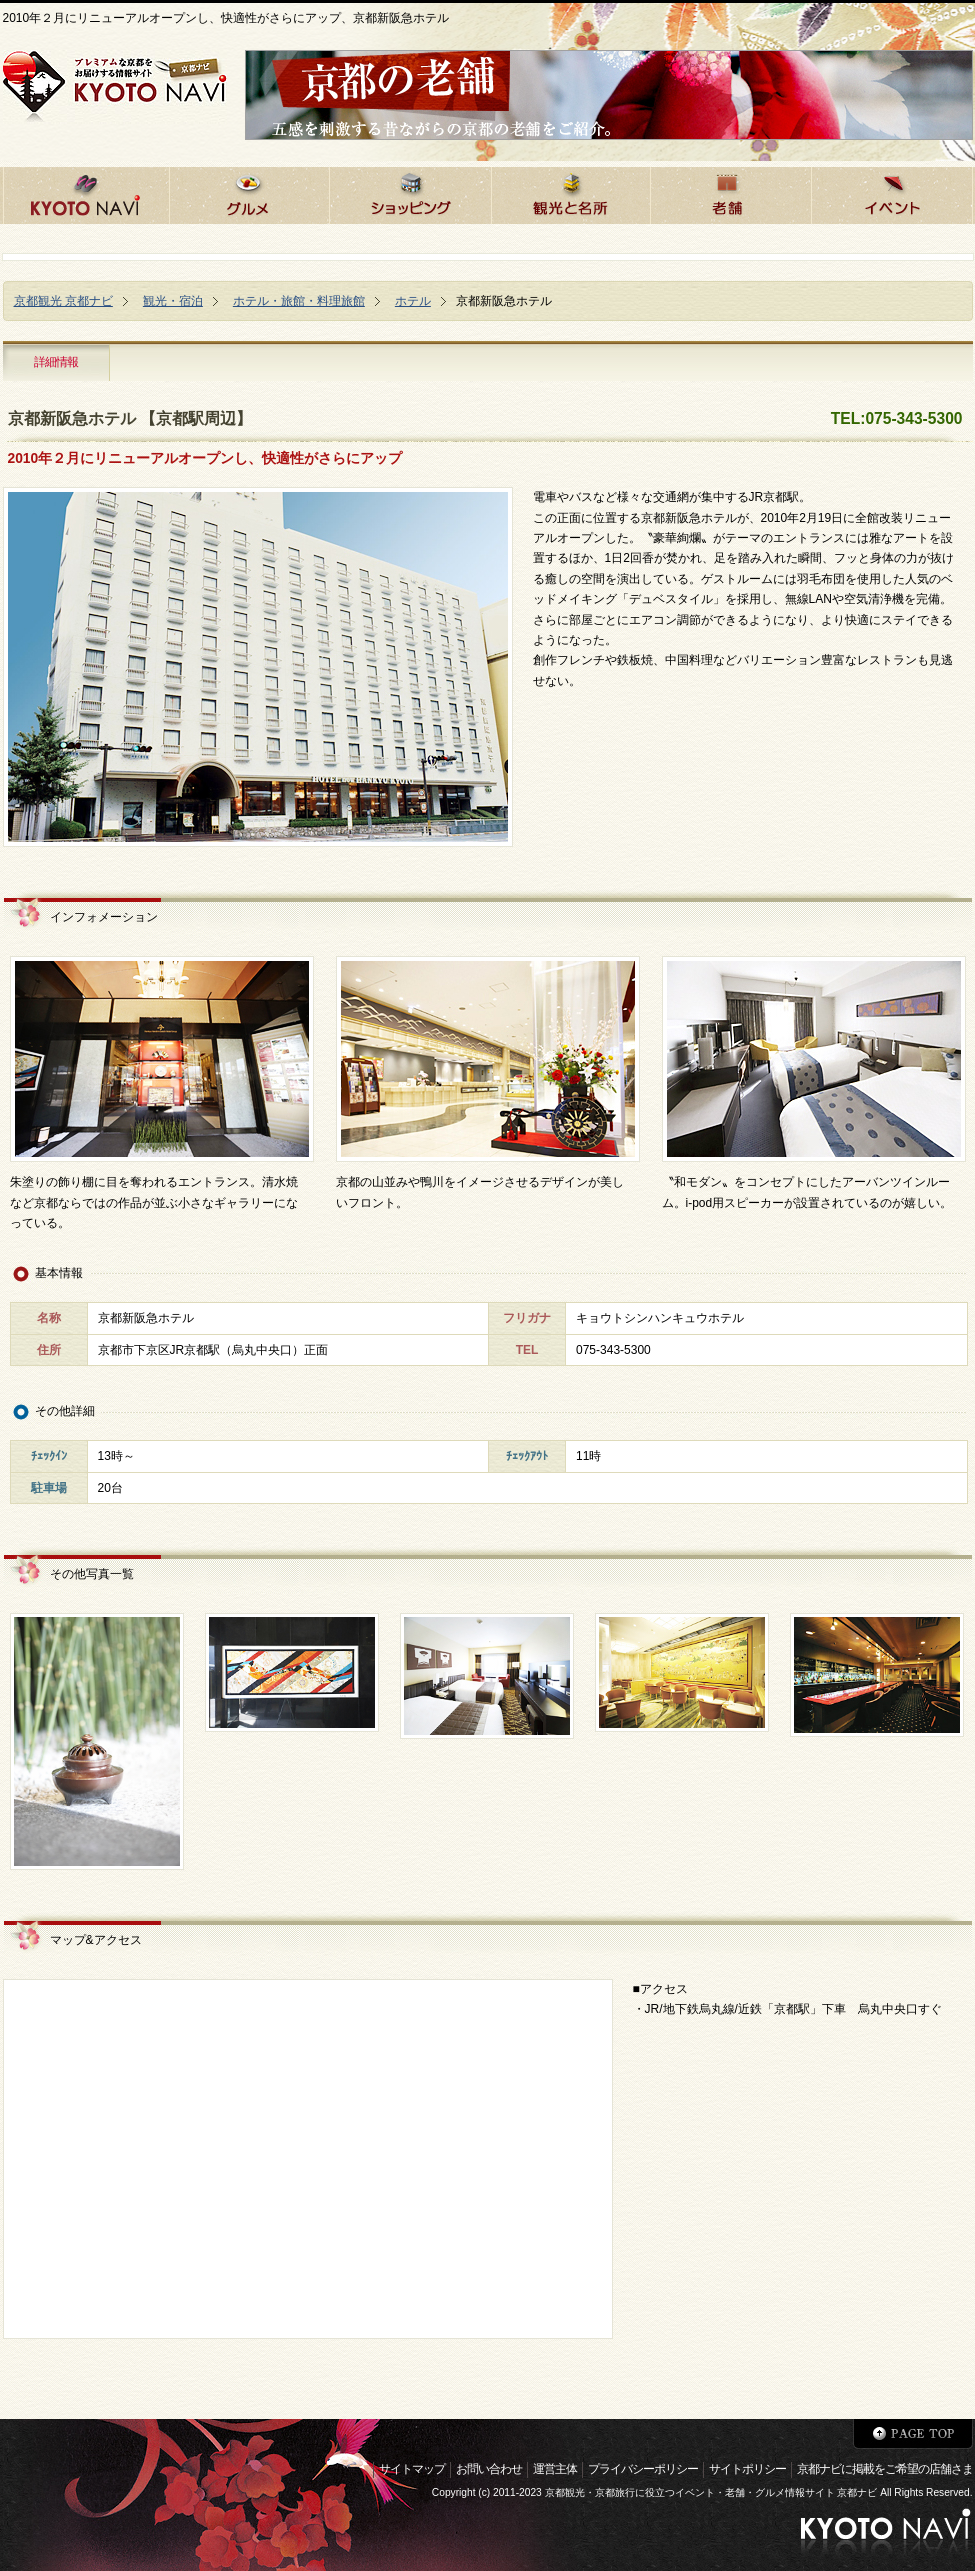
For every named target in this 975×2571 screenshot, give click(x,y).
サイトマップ (412, 2469)
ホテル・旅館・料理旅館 (299, 301)
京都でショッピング (410, 192)
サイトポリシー (747, 2469)
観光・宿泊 (173, 301)
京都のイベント (892, 192)
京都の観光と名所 (570, 192)
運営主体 (555, 2469)
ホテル (413, 301)
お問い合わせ (489, 2469)
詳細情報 (56, 362)
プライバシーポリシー (643, 2469)
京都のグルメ (249, 192)
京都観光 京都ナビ (63, 301)
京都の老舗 (730, 192)
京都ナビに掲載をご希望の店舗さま (885, 2469)
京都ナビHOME (86, 192)
